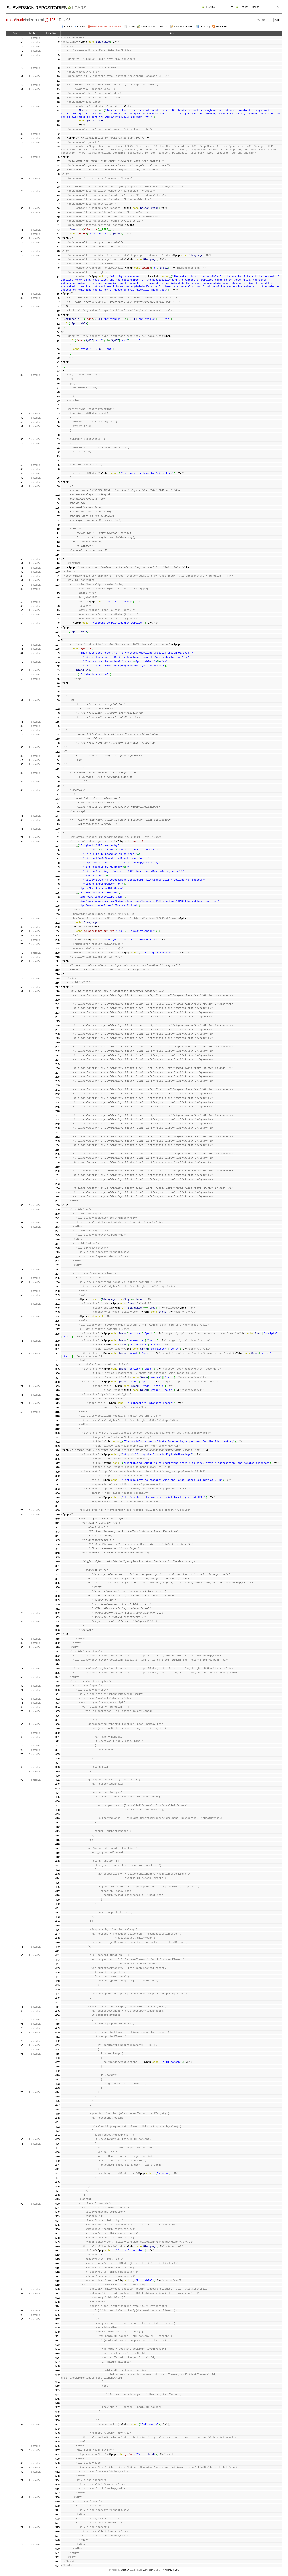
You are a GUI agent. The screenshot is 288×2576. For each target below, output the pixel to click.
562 (57, 2471)
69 (58, 353)
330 (57, 1476)
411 (57, 1822)
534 (57, 2349)
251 (57, 1132)
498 (57, 2195)
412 (57, 1826)
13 (58, 89)
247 (57, 1115)
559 (57, 2458)
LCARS (79, 7)
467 (57, 2062)
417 (57, 1848)
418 (57, 1852)
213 (57, 969)
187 (57, 858)
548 (57, 2411)
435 (57, 1925)
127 (57, 601)
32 (58, 182)
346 (57, 1544)
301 (57, 1349)
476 (57, 2100)
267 (57, 1200)
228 (57, 1034)
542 (57, 2386)
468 (57, 2066)
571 (57, 2510)
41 (58, 221)
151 (57, 704)
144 (57, 674)
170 (57, 785)
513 (57, 2259)
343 (57, 1531)
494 (57, 2177)
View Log (204, 26)
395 (57, 1754)
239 (57, 1081)
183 (57, 841)
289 (57, 1295)
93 (58, 456)
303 (57, 1360)
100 (57, 486)
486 (57, 2143)
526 (57, 2314)
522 (57, 2297)
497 (57, 2190)
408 (57, 1809)
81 (58, 405)
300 (57, 1345)
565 (57, 2484)
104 (57, 503)
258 (57, 1162)
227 (57, 1029)
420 (57, 1861)
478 (57, 2109)
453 (57, 2002)
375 (57, 1668)
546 (57, 2403)
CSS (177, 2570)
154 (57, 717)
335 (57, 1497)
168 (57, 777)
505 (57, 2225)
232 (57, 1051)
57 (58, 302)
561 (57, 2467)
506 (57, 2229)
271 (57, 1218)
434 (57, 1921)
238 (57, 1076)
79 (21, 37)
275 (57, 1235)
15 (58, 97)
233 (57, 1055)
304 (57, 1364)
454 (57, 2006)
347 (57, 1548)
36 (58, 199)
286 (57, 1282)
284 (57, 1273)
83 (58, 413)
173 (57, 798)
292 (57, 1308)
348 (57, 1553)
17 (58, 106)
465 (57, 2053)
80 (58, 400)
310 (57, 1390)
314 (57, 1407)
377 (57, 1677)
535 (57, 2353)
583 (57, 2561)
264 (57, 1188)
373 (57, 1660)
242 (57, 1093)
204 (57, 931)
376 (57, 1672)
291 (57, 1303)
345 (57, 1540)
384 (57, 1707)
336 (57, 1501)
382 (57, 1698)
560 (57, 2463)
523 (57, 2302)
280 (57, 1256)
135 (57, 636)
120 (57, 571)
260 (57, 1171)
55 (58, 293)
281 (57, 1260)
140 (57, 657)
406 (57, 1801)
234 (57, 1059)
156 (57, 725)
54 (58, 276)
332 (57, 1484)
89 (58, 439)
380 (57, 1690)
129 (57, 610)
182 (57, 837)
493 (57, 2173)
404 (57, 1792)
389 (57, 1728)
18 (58, 110)
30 (58, 174)
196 (57, 897)
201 (57, 918)
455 (57, 2011)
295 (57, 1320)
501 (57, 2207)
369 (57, 1642)
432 (57, 1912)
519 (57, 2285)
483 (57, 2130)
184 (57, 845)
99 (58, 482)
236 (57, 1068)
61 (58, 319)
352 (57, 1570)
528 (57, 2323)
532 (57, 2340)
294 (57, 1316)
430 (57, 1903)
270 (57, 1213)
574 (57, 2522)
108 (57, 520)
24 (58, 142)
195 (57, 892)
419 (57, 1856)
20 (58, 125)
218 (57, 991)
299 (57, 1340)
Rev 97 (81, 26)
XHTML (168, 2570)
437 (57, 1934)
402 (57, 1784)
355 (57, 1582)
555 (57, 2441)
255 (57, 1149)
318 (57, 1424)
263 (57, 1183)
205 (57, 935)
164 (57, 760)
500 (57, 2203)
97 (58, 473)
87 (58, 430)
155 (57, 721)
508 (57, 2237)
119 (57, 567)
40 (58, 216)
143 (57, 670)
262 (57, 1179)
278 (57, 1248)
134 (57, 631)
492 (57, 2169)
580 (57, 2548)
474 (57, 2092)
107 (57, 516)
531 (57, 2336)
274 (57, 1231)
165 (57, 764)
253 (57, 1141)
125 (57, 593)
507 (57, 2233)
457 (57, 2019)
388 (57, 1724)
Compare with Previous (154, 26)
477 (57, 2105)
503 (57, 2216)
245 (57, 1106)
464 (57, 2049)
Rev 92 (68, 26)
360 (57, 1604)
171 (57, 790)
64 (58, 332)
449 (57, 1985)
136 (57, 640)
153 (57, 713)
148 (57, 691)
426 (57, 1886)
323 (57, 1446)
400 (57, 1775)
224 (57, 1016)
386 (57, 1715)
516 (57, 2272)
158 (57, 734)
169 (57, 781)
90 (58, 443)
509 (57, 2242)
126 (57, 597)
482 (57, 2126)
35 (58, 195)
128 (57, 606)
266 (57, 1196)
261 (57, 1175)
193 (57, 884)
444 (57, 1963)
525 (57, 2310)
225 (57, 1021)
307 (57, 1377)
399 (57, 1771)
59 (58, 310)
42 (58, 225)
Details (131, 26)
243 (57, 1098)
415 (57, 1839)
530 (57, 2331)
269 (57, 1209)
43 (58, 229)
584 (57, 2565)
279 (57, 1252)
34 (58, 191)
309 (57, 1386)
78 (58, 392)
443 (57, 1959)
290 (57, 1299)
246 (57, 1111)
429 (57, 1899)
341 (57, 1523)
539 (57, 2370)
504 (57, 2220)
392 (57, 1741)
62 (58, 323)
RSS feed (221, 26)
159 (57, 738)
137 (57, 644)
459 (57, 2028)
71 (58, 362)
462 (57, 2041)
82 (58, 409)
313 (57, 1403)
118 (57, 563)
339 (57, 1514)
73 (58, 370)
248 (57, 1119)
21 (58, 129)
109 (57, 524)
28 (58, 165)
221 (57, 1004)
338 (57, 1510)
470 (57, 2075)
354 (57, 1578)
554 (57, 2437)
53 (58, 272)
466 (57, 2058)
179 (57, 824)
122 (57, 580)
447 (57, 1976)
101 (57, 490)
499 (57, 2199)
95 (58, 464)
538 (57, 2366)
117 (57, 559)
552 (57, 2428)
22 (58, 133)
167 (57, 772)
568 (57, 2497)
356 (57, 1587)
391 (57, 1737)
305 (57, 1369)
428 (57, 1895)
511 (57, 2250)
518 (57, 2280)
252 (57, 1136)
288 (57, 1290)
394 (57, 1749)
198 (57, 905)
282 (57, 1265)
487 (57, 2147)
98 (58, 477)
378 (57, 1681)
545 (57, 2399)
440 (57, 1946)
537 (57, 2362)
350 (57, 1561)
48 (58, 251)
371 (57, 1651)
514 (57, 2263)
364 (57, 1621)
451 (57, 1993)
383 (57, 1702)
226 (57, 1025)
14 (58, 93)
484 (57, 2135)
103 (57, 499)
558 (57, 2454)
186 (57, 854)
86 (58, 426)
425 (57, 1882)
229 (57, 1038)
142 (57, 666)
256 (57, 1154)
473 (57, 2088)
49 (58, 255)
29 (58, 169)
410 (57, 1818)
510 (57, 2246)
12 (58, 84)
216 (57, 982)
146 (57, 683)
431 (57, 1908)
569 (57, 2501)
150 (57, 700)
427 (57, 1891)
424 (57, 1878)
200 (57, 914)
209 (57, 952)
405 (57, 1797)
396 (57, 1758)
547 (57, 2407)
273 (57, 1226)
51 (58, 263)
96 (58, 469)
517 (57, 2276)
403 (57, 1788)
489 (57, 2156)
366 (57, 1630)
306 (57, 1373)
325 (57, 1454)
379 (57, 1685)
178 (57, 820)
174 (57, 802)
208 (57, 948)
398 (57, 1767)
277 (57, 1243)
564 (57, 2480)
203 (57, 927)
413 (57, 1831)
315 (57, 1411)
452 (57, 1998)
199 (57, 910)
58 (58, 306)
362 (57, 1613)
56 (21, 42)
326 (57, 1459)
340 (57, 1518)
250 (57, 1128)
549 (57, 2416)
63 (58, 327)
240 (57, 1085)
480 (57, 2118)
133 (57, 627)
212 (57, 965)
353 (57, 1574)
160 (57, 743)
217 (57, 987)
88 (58, 434)
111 (57, 533)
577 (57, 2535)
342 (57, 1527)
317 (57, 1420)
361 (57, 1608)
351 (57, 1565)
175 (57, 807)
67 (58, 345)
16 (58, 102)
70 (58, 357)
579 (57, 2544)
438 (57, 1938)
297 (57, 1329)
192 (57, 880)
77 (58, 387)
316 (57, 1416)
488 (57, 2152)
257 (57, 1158)
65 (58, 336)
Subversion (148, 2570)
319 (57, 1428)
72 (21, 50)
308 (57, 1381)
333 (57, 1488)
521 (57, 2293)
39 (21, 46)
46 (58, 242)
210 (57, 957)
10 (58, 76)
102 (57, 494)
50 (58, 259)
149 (57, 695)
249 (57, 1123)
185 (57, 850)
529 (57, 2327)
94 (58, 460)
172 (57, 794)
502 (57, 2212)
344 (57, 1536)
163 (57, 755)
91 (58, 447)
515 (57, 2267)
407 (57, 1805)
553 (57, 2433)
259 (57, 1166)
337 (57, 1505)
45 (58, 238)
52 (58, 268)
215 (57, 978)
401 (57, 1779)
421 (57, 1865)
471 (57, 2079)
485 (57, 2139)
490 (57, 2160)
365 (57, 1625)
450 (57, 1989)
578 (57, 2540)
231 (57, 1046)
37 (58, 204)
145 (57, 678)
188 (57, 862)
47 (58, 246)
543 (57, 2390)
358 (57, 1595)
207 (57, 944)
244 (57, 1102)
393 (57, 1745)
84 (58, 417)
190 (57, 871)
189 (57, 867)
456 (57, 2015)
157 (57, 730)
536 (57, 2357)
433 (57, 1916)
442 (57, 1955)
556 (57, 2445)
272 (57, 1222)
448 (57, 1981)
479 (57, 2113)
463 (57, 2045)
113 (57, 541)
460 (57, 2032)
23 (58, 138)
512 (57, 2254)
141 (57, 661)
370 (57, 1647)
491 (57, 2165)
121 (57, 576)
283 (57, 1269)
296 (57, 1325)
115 (57, 550)
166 (57, 768)
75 (58, 379)
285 (57, 1277)
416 (57, 1844)
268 (57, 1205)
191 (57, 875)
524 (57, 2306)
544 (57, 2394)
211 (57, 961)
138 (57, 648)
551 (57, 2424)
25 (58, 146)
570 (57, 2505)
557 (57, 2450)
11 (58, 80)
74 (58, 374)
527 (57, 2319)
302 (57, 1353)
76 (58, 383)
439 (57, 1942)
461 (57, 2036)
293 (57, 1312)
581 (57, 2553)
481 (57, 2122)
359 (57, 1600)
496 (57, 2186)
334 (57, 1493)
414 (57, 1835)
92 (58, 451)
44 (58, 233)
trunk (20, 20)
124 (57, 588)
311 (57, 1394)
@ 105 (50, 20)
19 (58, 120)
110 (57, 528)
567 (57, 2493)
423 (57, 1874)
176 (57, 811)
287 (57, 1286)
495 (57, 2182)
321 (57, 1437)
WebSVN (125, 2570)
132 (57, 623)
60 (58, 315)
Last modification (183, 26)
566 (57, 2488)
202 (57, 922)
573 (57, 2518)
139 (57, 653)
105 (57, 507)
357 (57, 1591)
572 (57, 2514)
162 (57, 751)
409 (57, 1814)
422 (57, 1869)
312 (57, 1398)
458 (57, 2023)
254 (57, 1145)
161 (57, 747)
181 (57, 832)
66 (58, 340)
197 (57, 901)
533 (57, 2344)
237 (57, 1072)
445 (57, 1968)
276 (57, 1239)
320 (57, 1433)
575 (57, 2527)
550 (57, 2420)
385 (57, 1711)
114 (57, 546)
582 (57, 2557)
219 (57, 995)
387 (57, 1720)
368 (57, 1638)
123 (57, 584)
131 (57, 618)
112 (57, 537)
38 (58, 208)
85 (58, 422)
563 (57, 2476)
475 (57, 2096)
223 (57, 1012)
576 (57, 2531)
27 (58, 161)
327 (57, 1463)
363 (57, 1617)
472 (57, 2083)
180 (57, 828)
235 (57, 1064)
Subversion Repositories (37, 7)
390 (57, 1732)
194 (57, 888)
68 (58, 349)
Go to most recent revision (106, 26)
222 (57, 1008)
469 (57, 2070)
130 (57, 614)
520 (57, 2289)
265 (57, 1192)
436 (57, 1929)
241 (57, 1089)
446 (57, 1972)
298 (57, 1333)
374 (57, 1664)
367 (57, 1634)
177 (57, 815)
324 (57, 1450)
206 (57, 939)
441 (57, 1951)
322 (57, 1441)
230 (57, 1042)
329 (57, 1471)
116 (57, 554)
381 (57, 1694)
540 (57, 2374)
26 (58, 156)
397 (57, 1762)
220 (57, 999)
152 (57, 708)
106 (57, 511)
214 (57, 974)
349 (57, 1557)
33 (58, 186)
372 (57, 1655)
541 (57, 2381)
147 (57, 687)
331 (57, 1480)
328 (57, 1467)
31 (58, 178)
